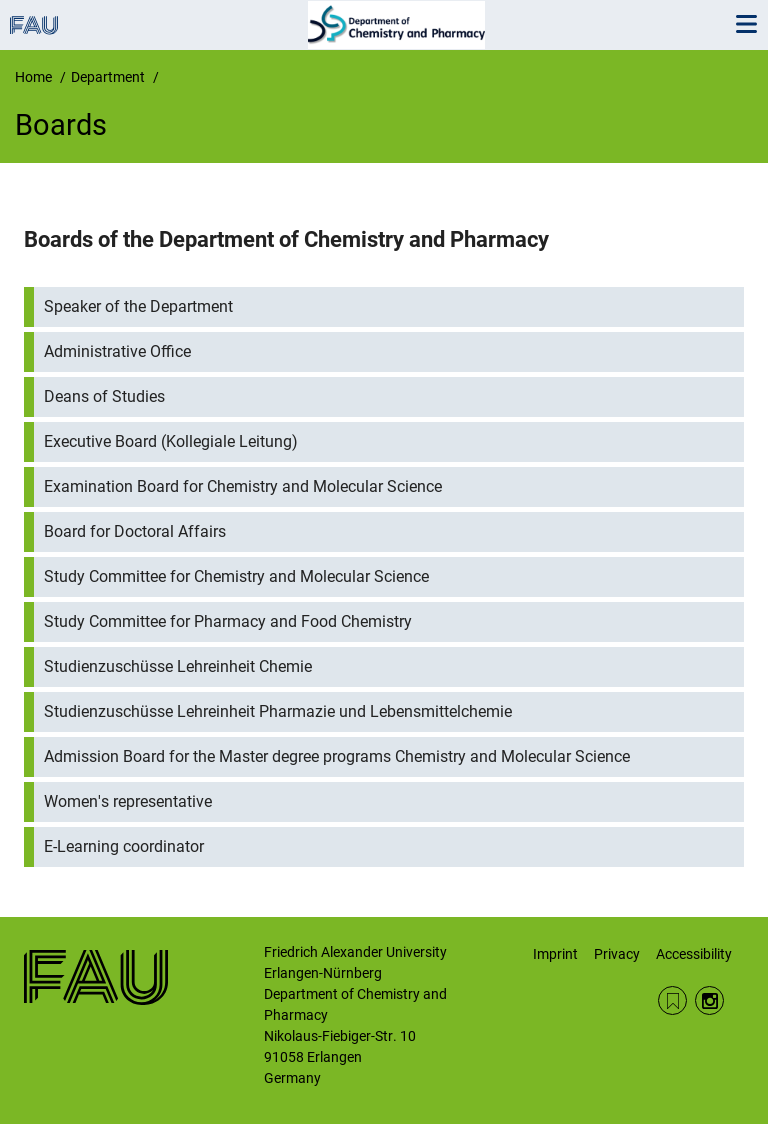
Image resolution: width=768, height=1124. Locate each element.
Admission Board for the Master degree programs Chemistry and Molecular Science (337, 756)
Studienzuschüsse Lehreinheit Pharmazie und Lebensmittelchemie (278, 711)
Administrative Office (117, 351)
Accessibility (694, 954)
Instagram (709, 1000)
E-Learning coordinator (124, 846)
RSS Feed (672, 1000)
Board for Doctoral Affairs (135, 531)
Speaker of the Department (138, 306)
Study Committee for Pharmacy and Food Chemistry (228, 621)
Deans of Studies (104, 396)
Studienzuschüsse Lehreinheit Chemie (178, 666)
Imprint (555, 954)
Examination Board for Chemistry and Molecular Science (243, 486)
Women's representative (128, 801)
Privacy (617, 954)
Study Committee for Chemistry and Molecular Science (236, 576)
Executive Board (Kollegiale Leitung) (171, 441)
